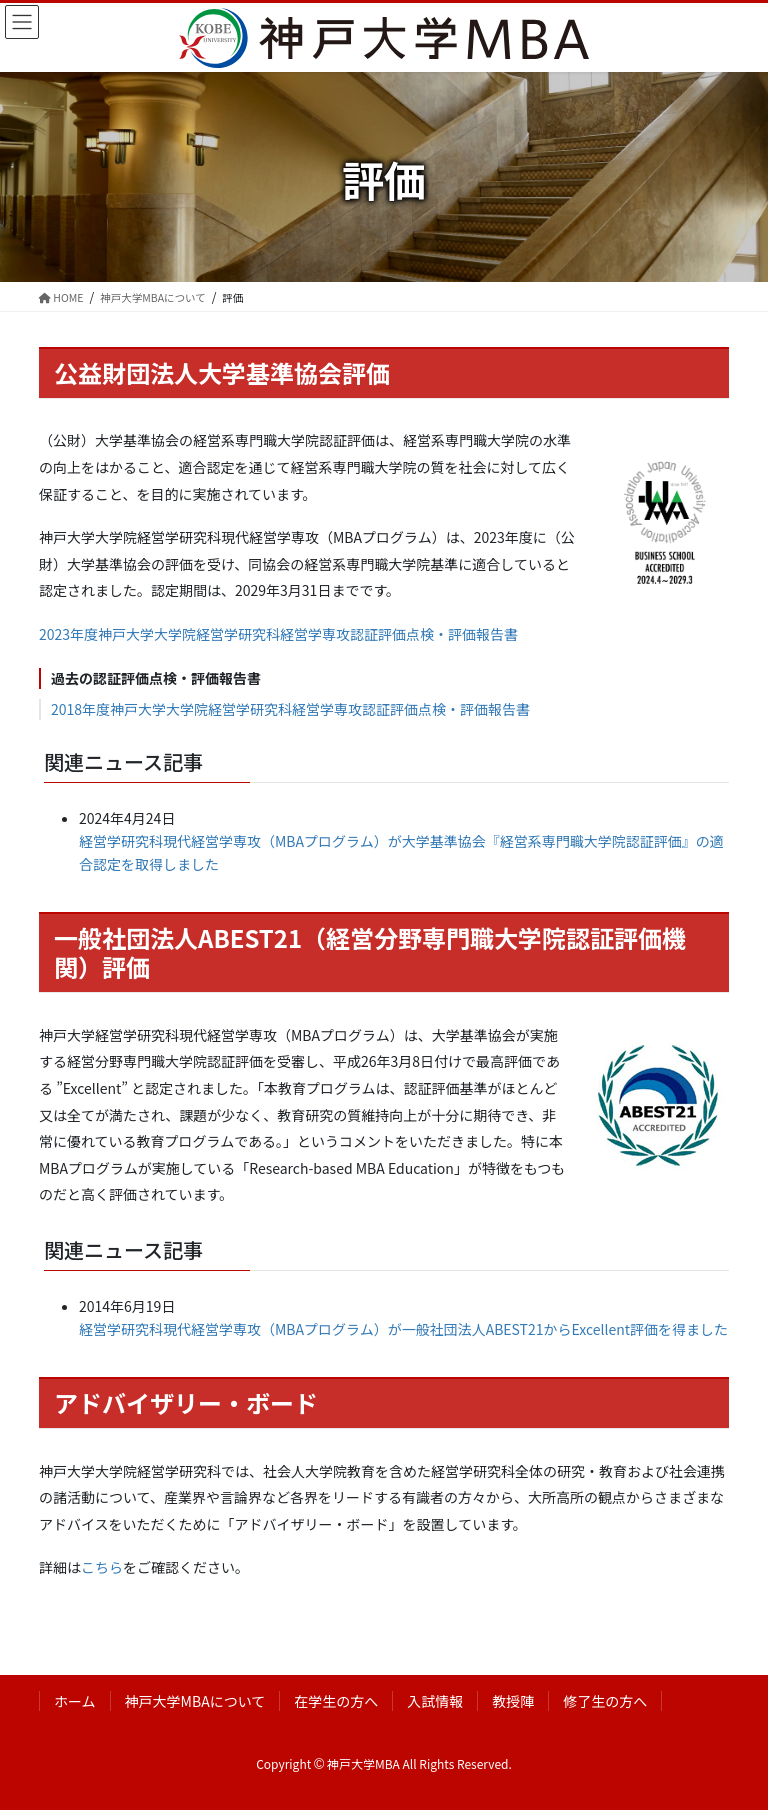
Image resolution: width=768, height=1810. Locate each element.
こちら (102, 1567)
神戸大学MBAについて (195, 1701)
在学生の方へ (336, 1701)
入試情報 (435, 1701)
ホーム (75, 1701)
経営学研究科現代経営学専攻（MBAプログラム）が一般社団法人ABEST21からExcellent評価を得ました (403, 1329)
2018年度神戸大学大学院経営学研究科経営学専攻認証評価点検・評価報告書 (290, 709)
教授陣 (513, 1701)
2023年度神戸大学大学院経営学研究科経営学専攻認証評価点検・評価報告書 (278, 634)
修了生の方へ (605, 1701)
